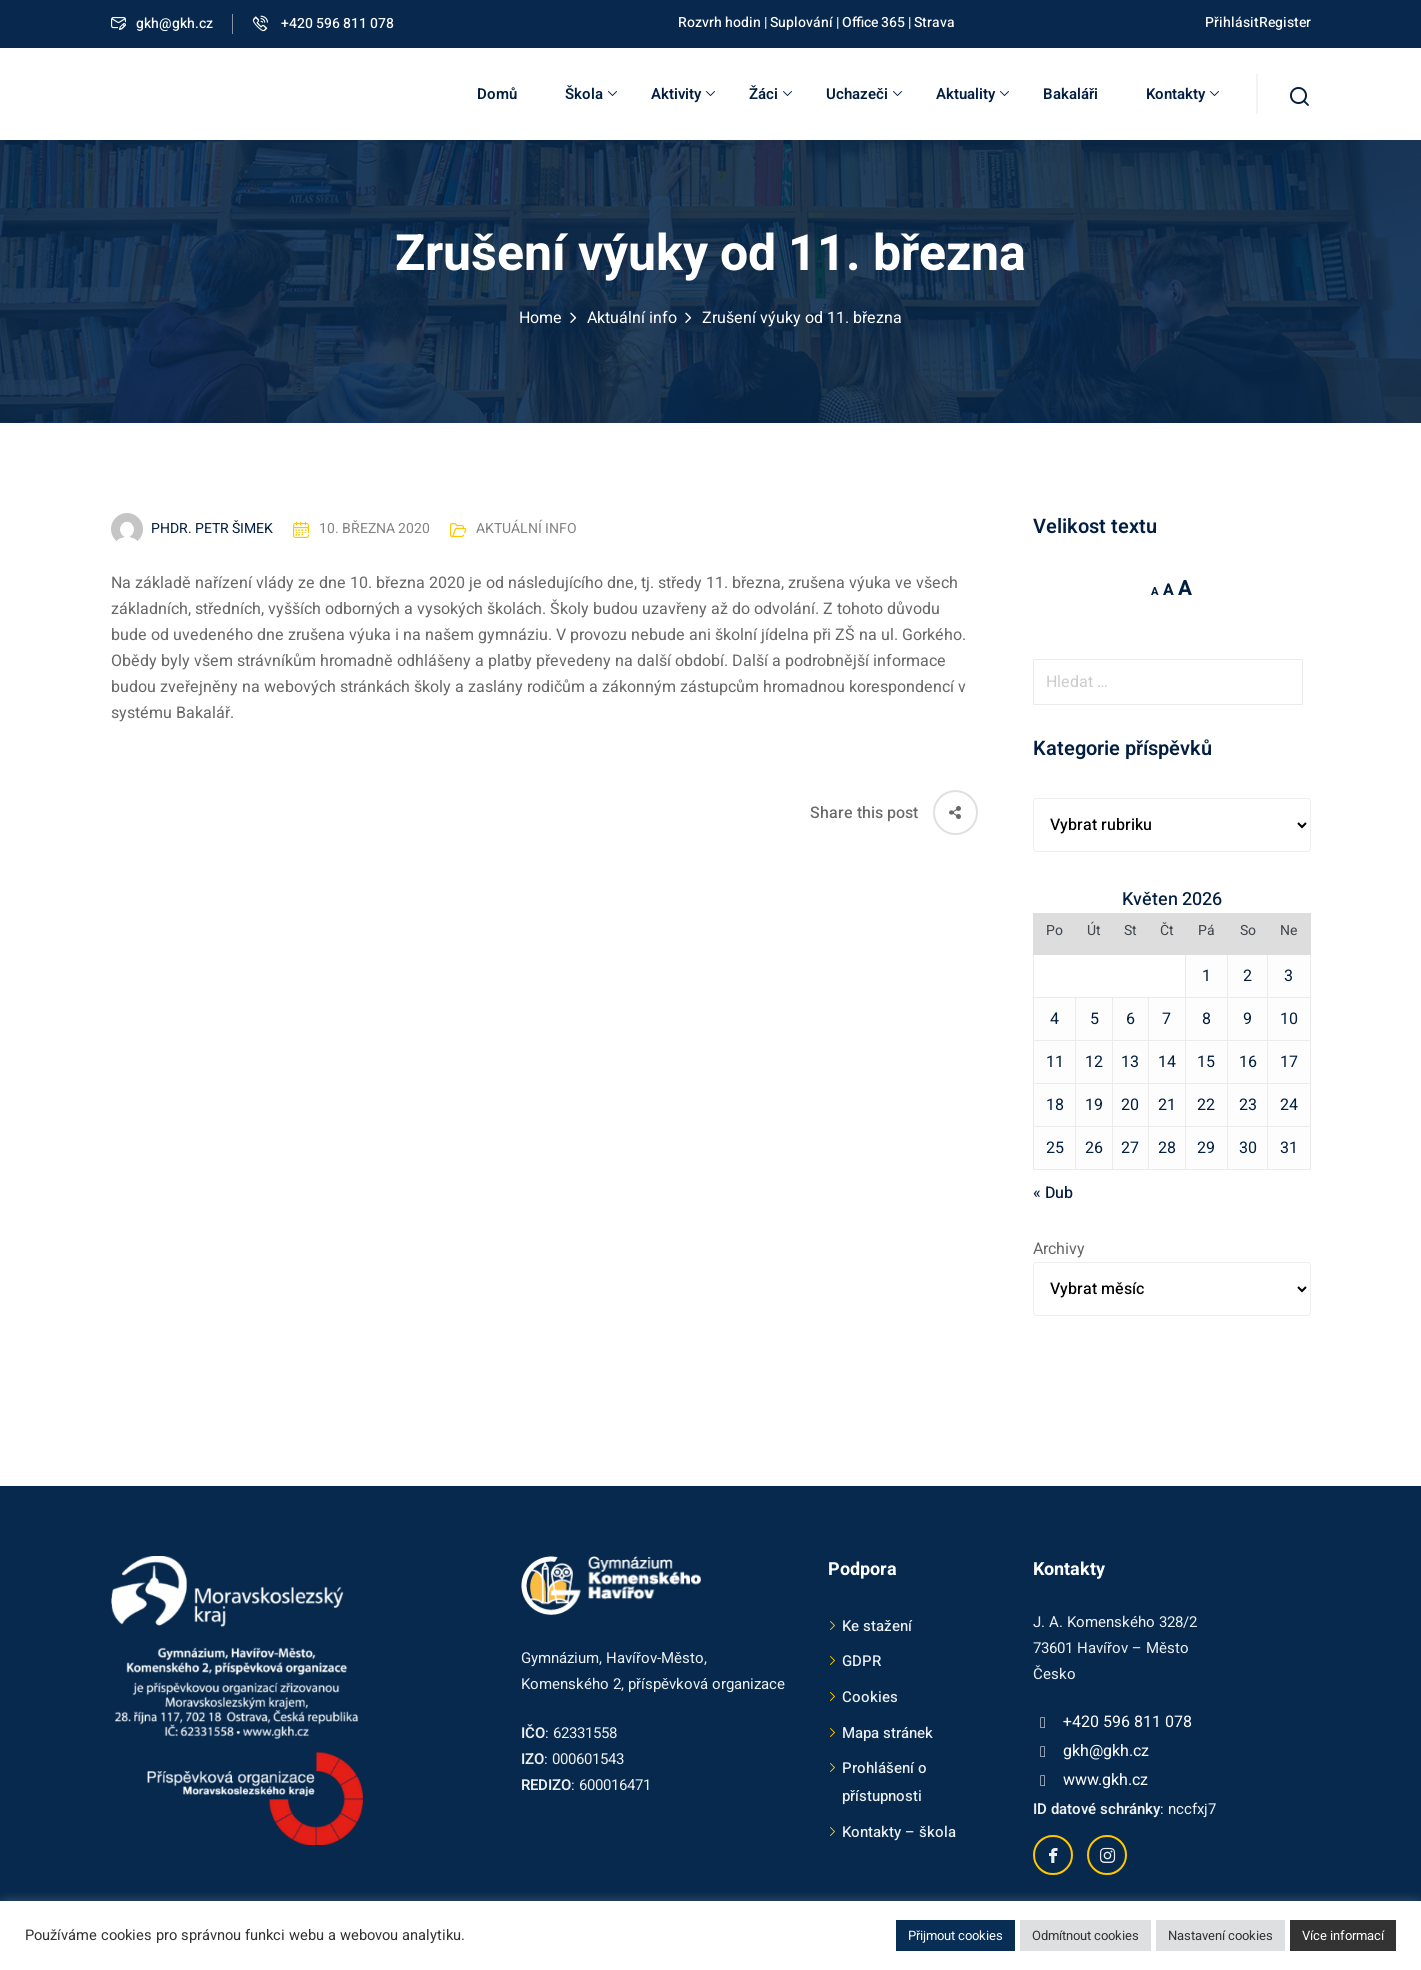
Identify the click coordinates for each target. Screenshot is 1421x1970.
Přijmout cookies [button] (955, 1935)
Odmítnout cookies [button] (1085, 1935)
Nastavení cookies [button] (1220, 1935)
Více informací (1343, 1935)
